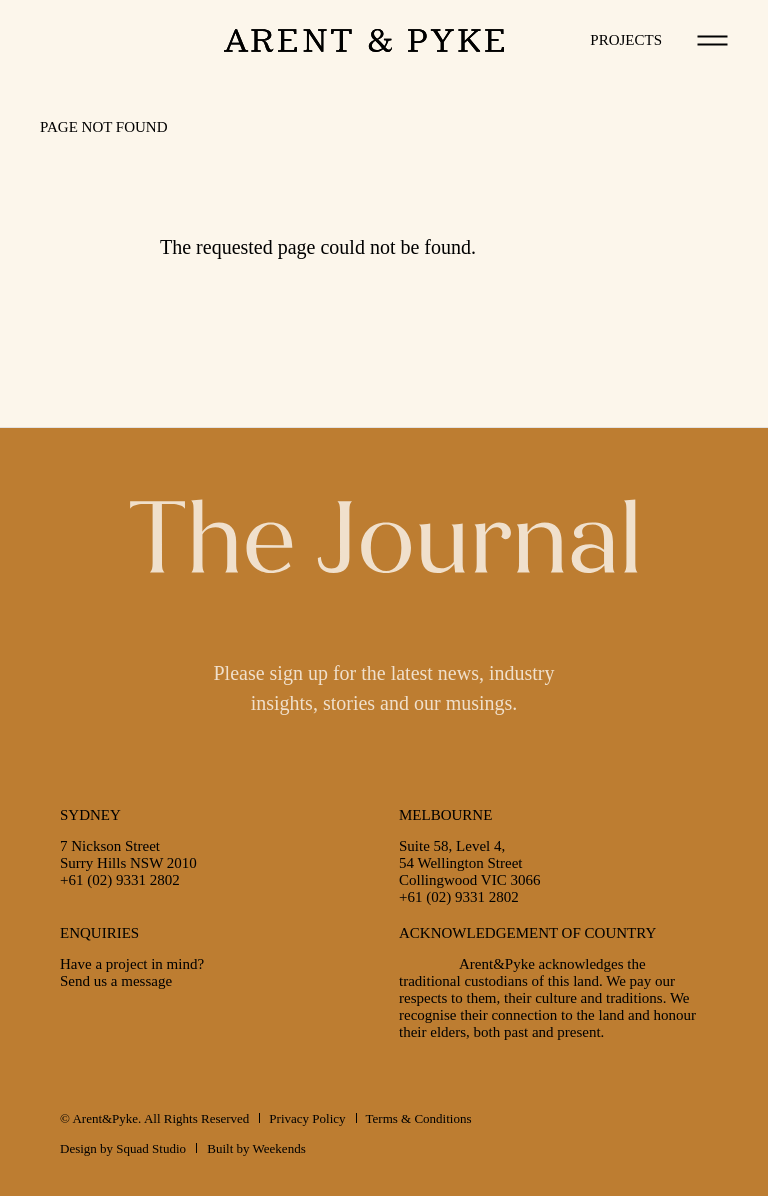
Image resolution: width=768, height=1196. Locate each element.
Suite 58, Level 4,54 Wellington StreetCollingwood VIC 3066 (469, 863)
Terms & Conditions (419, 1118)
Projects (626, 40)
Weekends (279, 1148)
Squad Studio (151, 1148)
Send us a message (116, 981)
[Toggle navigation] (713, 40)
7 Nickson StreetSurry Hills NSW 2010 (128, 854)
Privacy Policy (307, 1118)
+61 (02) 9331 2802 (120, 880)
